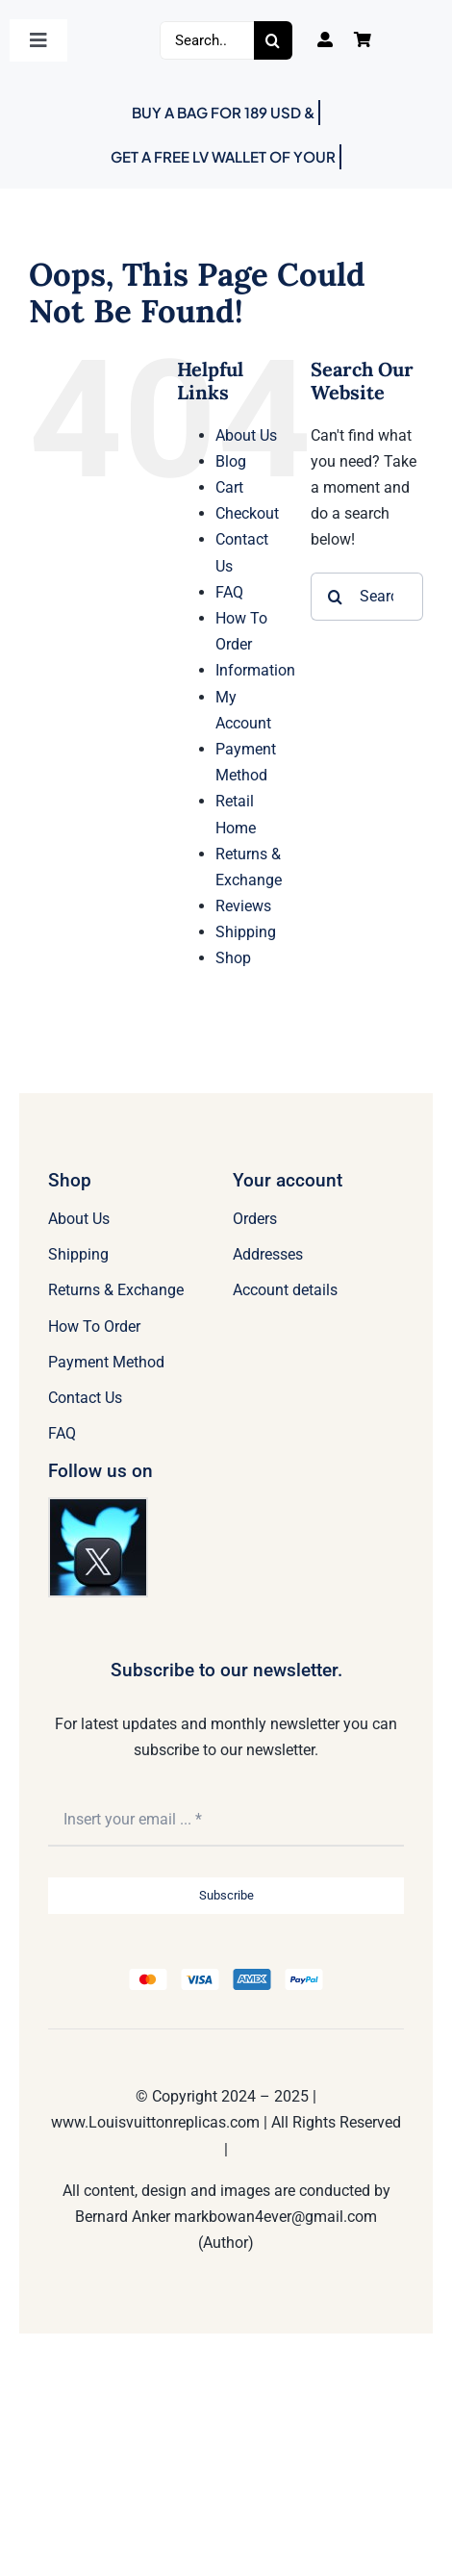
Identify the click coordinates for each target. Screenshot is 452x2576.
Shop (233, 958)
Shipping (245, 932)
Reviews (243, 906)
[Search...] (207, 40)
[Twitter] (98, 1506)
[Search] (273, 40)
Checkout (247, 513)
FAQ (229, 592)
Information (255, 670)
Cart (229, 487)
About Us (246, 435)
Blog (230, 461)
